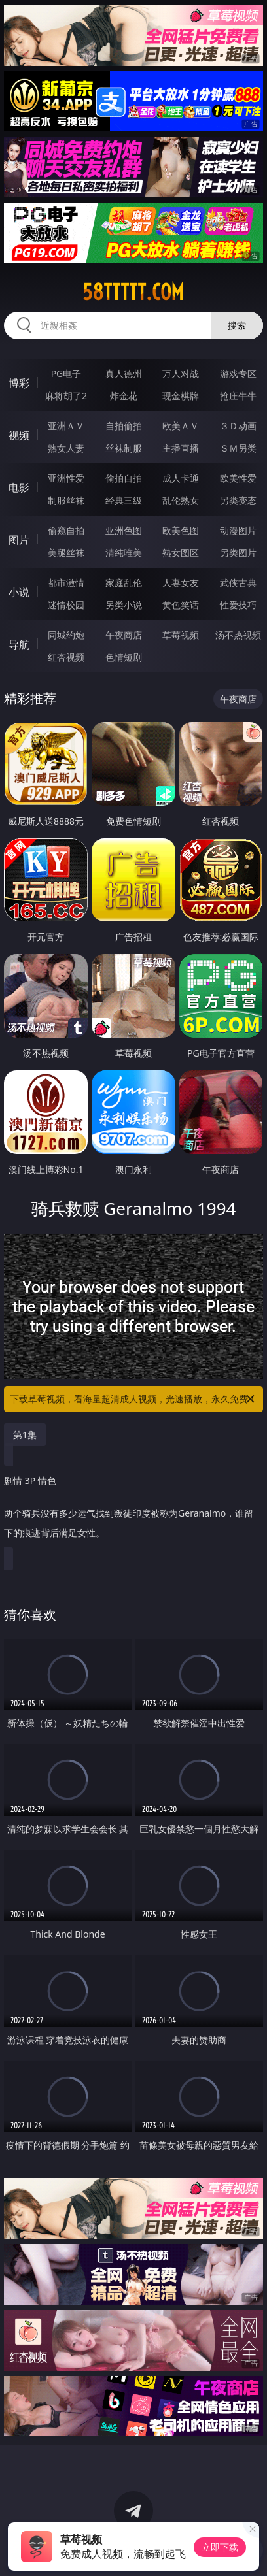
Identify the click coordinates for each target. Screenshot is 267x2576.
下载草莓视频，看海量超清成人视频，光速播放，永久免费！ (133, 1399)
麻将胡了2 (66, 395)
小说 (19, 592)
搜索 (237, 325)
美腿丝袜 (66, 552)
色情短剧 (123, 657)
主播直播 (180, 448)
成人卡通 (180, 478)
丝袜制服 (123, 448)
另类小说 (123, 605)
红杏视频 (66, 657)
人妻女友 (180, 582)
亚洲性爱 (66, 478)
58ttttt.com (133, 292)
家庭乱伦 (123, 582)
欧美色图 (180, 530)
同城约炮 (66, 635)
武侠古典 (238, 582)
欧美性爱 (238, 478)
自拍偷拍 (123, 426)
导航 (19, 644)
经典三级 (123, 500)
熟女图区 (180, 552)
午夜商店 (123, 635)
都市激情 (66, 582)
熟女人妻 (66, 448)
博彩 (19, 383)
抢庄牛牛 (238, 395)
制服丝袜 (66, 500)
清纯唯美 (123, 552)
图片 (19, 540)
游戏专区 (238, 373)
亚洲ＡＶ (66, 426)
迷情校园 (66, 605)
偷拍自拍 (123, 478)
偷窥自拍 (66, 530)
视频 (19, 435)
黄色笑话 (180, 605)
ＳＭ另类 (238, 448)
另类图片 (238, 552)
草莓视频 (180, 635)
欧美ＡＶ (180, 426)
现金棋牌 (180, 395)
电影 (19, 487)
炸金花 (123, 395)
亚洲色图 (123, 530)
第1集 (25, 1434)
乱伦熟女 (180, 500)
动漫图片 (238, 530)
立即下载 (220, 2547)
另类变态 (238, 500)
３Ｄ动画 (238, 426)
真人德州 (123, 373)
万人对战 (180, 373)
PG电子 (66, 373)
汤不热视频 (238, 635)
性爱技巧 (238, 605)
